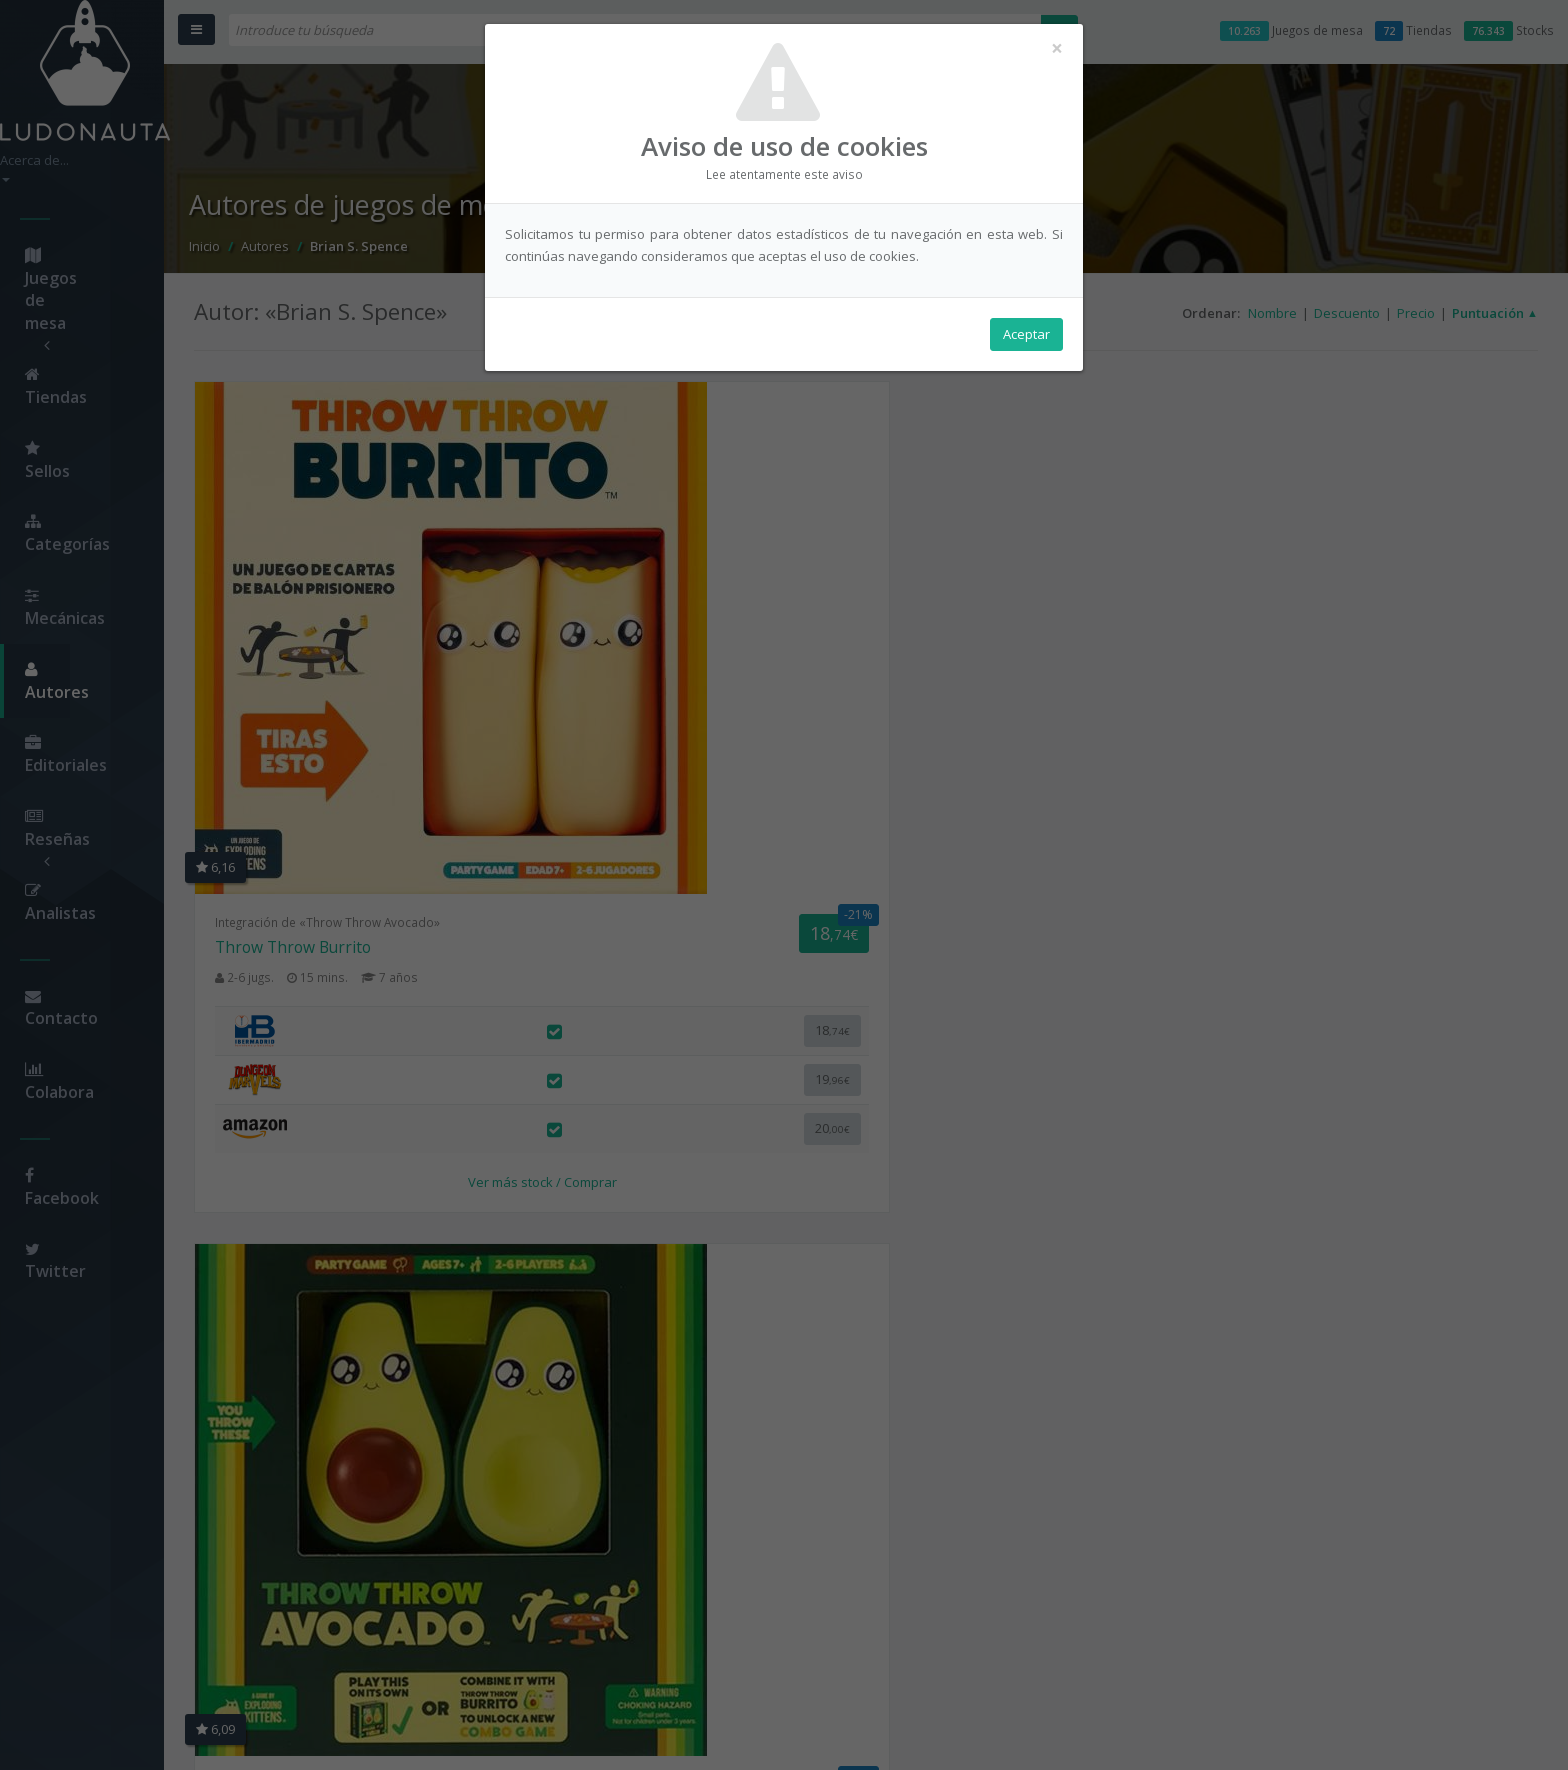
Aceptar (1026, 341)
